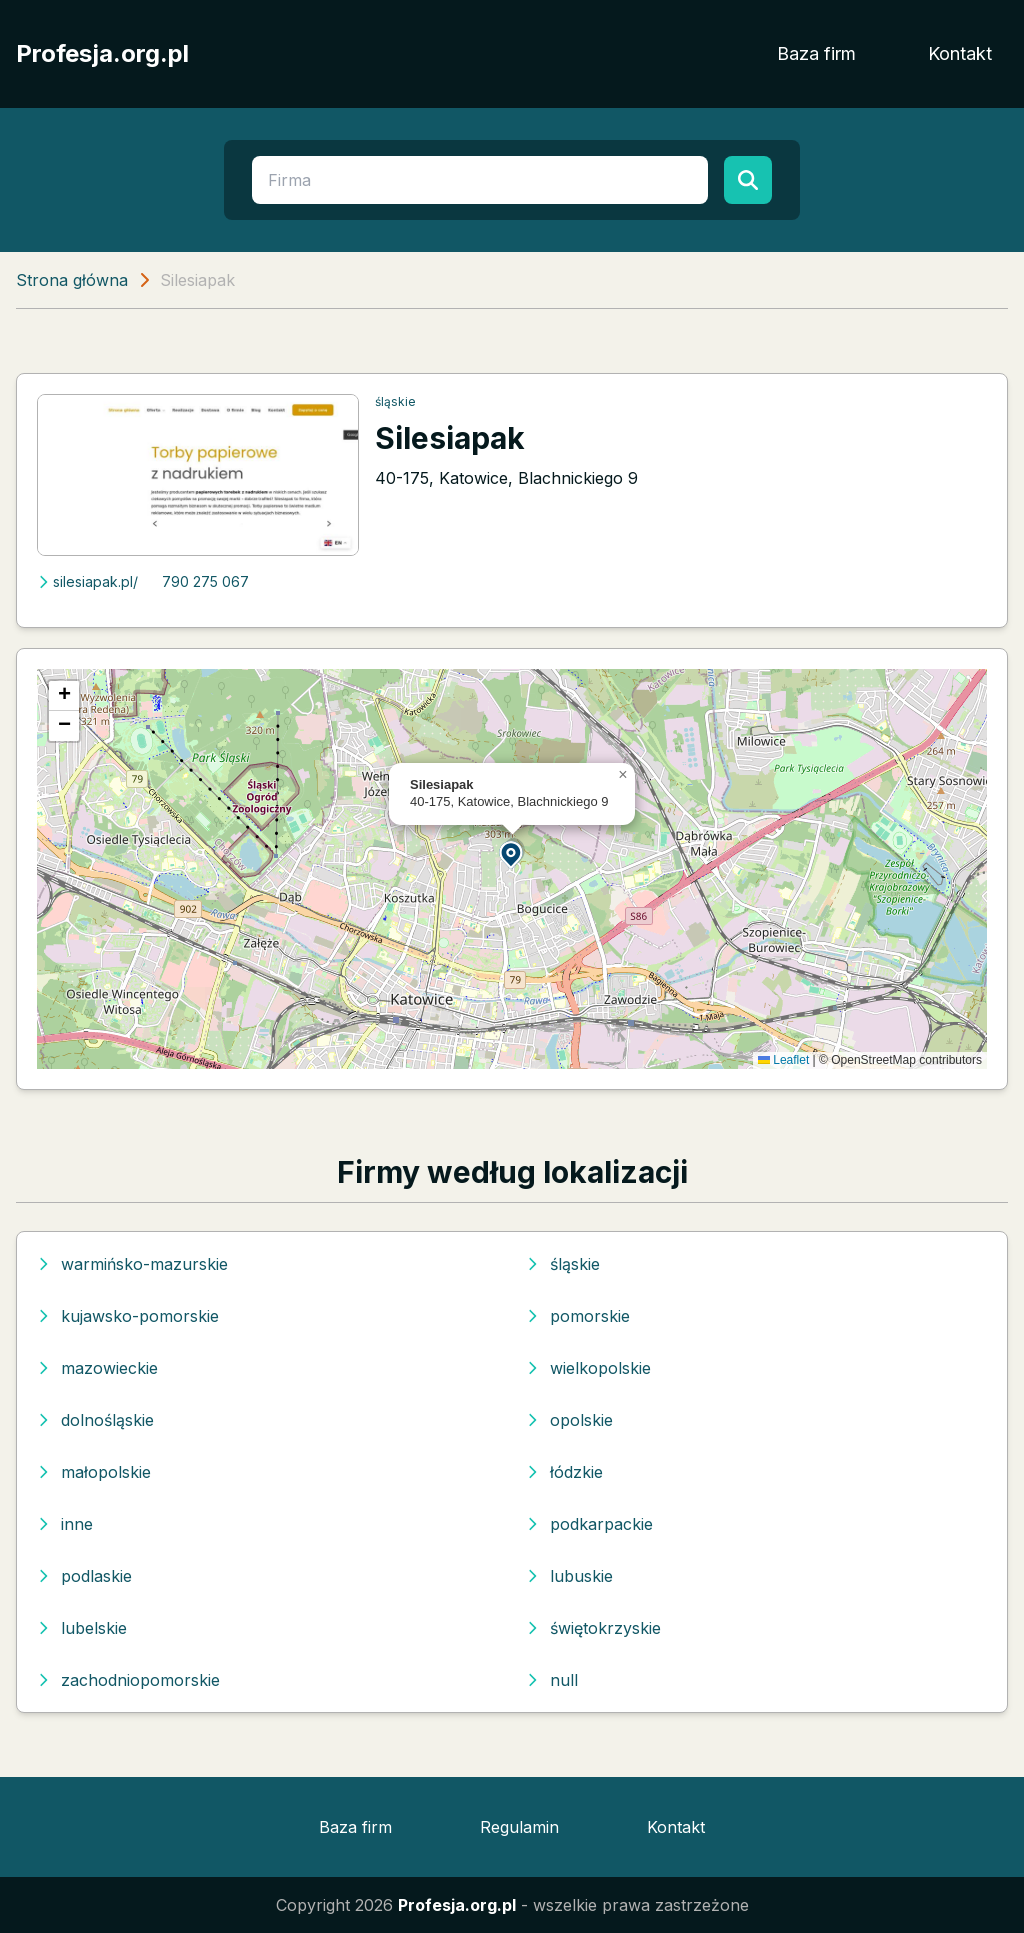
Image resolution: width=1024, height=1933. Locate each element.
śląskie (395, 401)
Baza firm (816, 53)
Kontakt (960, 53)
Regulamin (519, 1827)
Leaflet (783, 1060)
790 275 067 (205, 581)
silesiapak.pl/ (87, 581)
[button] (512, 853)
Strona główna (72, 280)
